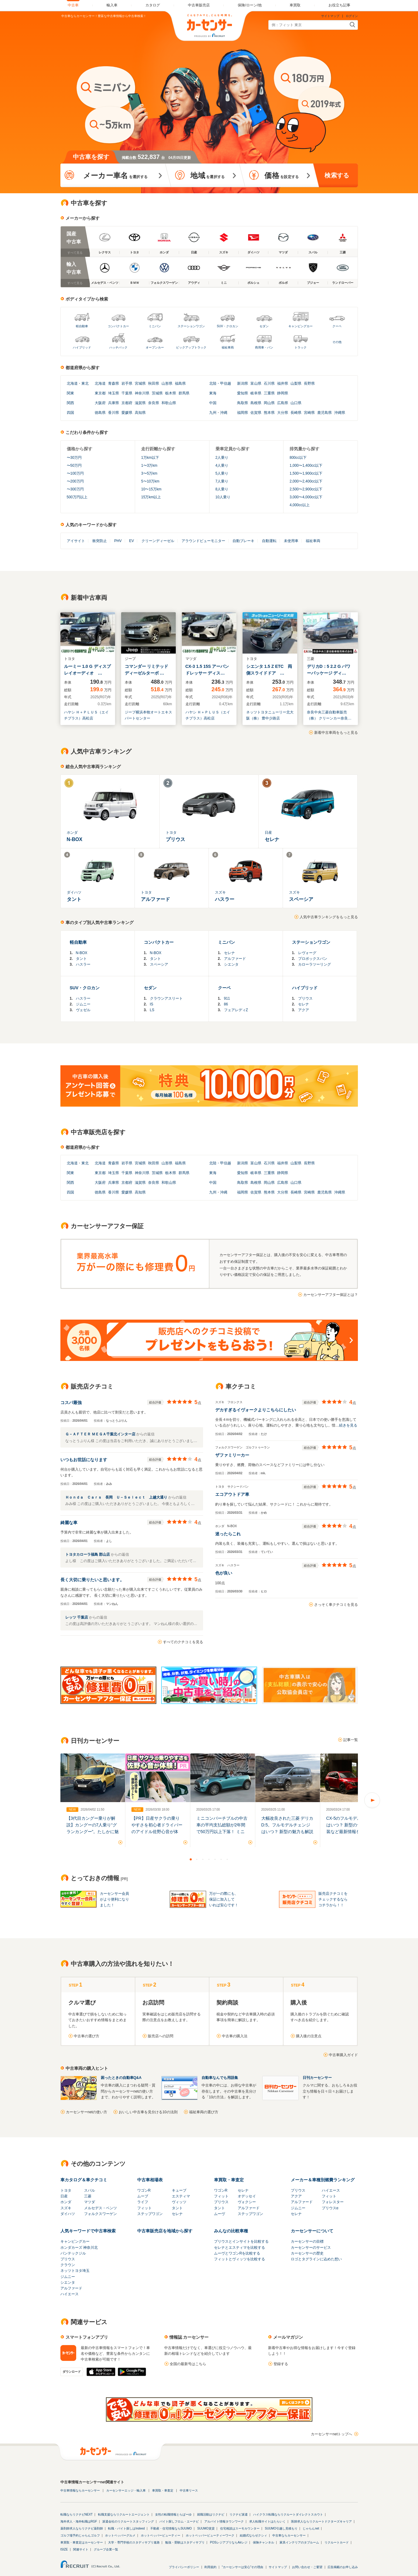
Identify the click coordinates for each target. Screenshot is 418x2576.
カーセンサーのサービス (311, 2247)
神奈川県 (142, 393)
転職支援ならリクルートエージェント (124, 2514)
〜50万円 (74, 465)
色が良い (223, 1573)
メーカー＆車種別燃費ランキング (323, 2179)
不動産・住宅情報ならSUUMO (171, 2528)
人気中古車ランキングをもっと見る (329, 917)
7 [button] (227, 1859)
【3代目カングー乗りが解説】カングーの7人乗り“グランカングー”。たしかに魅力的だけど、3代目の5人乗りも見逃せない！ (92, 1832)
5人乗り (222, 473)
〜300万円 (75, 489)
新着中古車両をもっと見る (336, 732)
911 (227, 998)
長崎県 (296, 412)
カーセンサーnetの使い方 (86, 2112)
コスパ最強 (71, 1402)
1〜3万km (149, 465)
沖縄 (223, 412)
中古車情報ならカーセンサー (80, 2490)
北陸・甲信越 (220, 383)
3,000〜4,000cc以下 (306, 497)
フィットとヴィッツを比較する (239, 2259)
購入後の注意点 (308, 2036)
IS (151, 1004)
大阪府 (100, 403)
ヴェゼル (83, 1010)
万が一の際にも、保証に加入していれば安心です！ (223, 1899)
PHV (118, 541)
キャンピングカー (300, 326)
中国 (212, 403)
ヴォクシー (247, 2202)
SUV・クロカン (227, 326)
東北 (85, 383)
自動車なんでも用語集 (220, 2078)
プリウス (305, 998)
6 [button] (221, 1859)
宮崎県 (309, 412)
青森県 (113, 383)
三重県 (269, 393)
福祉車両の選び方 (203, 2112)
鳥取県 (242, 403)
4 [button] (209, 1859)
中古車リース (189, 2490)
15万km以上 (151, 497)
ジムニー (83, 1004)
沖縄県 (339, 412)
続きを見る (348, 1425)
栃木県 (170, 393)
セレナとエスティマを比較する (239, 2247)
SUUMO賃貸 (206, 2528)
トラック (300, 347)
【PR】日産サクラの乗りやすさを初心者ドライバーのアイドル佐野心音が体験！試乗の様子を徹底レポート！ (156, 1832)
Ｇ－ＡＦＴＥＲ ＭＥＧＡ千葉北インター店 (101, 1434)
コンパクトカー (118, 326)
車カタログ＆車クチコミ (83, 2179)
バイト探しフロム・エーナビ (179, 2521)
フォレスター (333, 2202)
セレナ (229, 953)
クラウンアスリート (166, 998)
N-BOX (81, 953)
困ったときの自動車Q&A (121, 2078)
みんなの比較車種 (231, 2230)
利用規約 (210, 2567)
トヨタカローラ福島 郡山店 (88, 1554)
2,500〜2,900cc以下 (306, 489)
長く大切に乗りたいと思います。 (92, 1579)
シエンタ (231, 964)
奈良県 (153, 403)
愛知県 (242, 393)
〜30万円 (74, 457)
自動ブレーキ (243, 541)
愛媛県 (126, 412)
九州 (212, 412)
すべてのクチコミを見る (183, 1642)
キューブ (179, 2190)
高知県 (140, 412)
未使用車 (291, 541)
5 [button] (215, 1859)
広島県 (282, 403)
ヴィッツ (179, 2202)
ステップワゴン (150, 2214)
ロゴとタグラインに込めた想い (316, 2259)
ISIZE (64, 2549)
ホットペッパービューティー (160, 2535)
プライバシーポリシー (184, 2567)
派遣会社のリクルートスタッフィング (128, 2521)
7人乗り (222, 481)
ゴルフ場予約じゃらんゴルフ (80, 2535)
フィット (144, 2208)
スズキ (65, 2208)
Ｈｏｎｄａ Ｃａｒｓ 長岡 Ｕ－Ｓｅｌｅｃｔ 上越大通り (116, 1497)
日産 (64, 2196)
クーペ (337, 326)
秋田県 (153, 383)
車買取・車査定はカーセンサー (81, 2542)
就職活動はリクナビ (210, 2514)
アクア (303, 1010)
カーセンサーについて (312, 2230)
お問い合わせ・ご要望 (307, 2567)
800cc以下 (298, 457)
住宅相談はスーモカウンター (240, 2528)
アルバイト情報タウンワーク (224, 2521)
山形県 (166, 383)
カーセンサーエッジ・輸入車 (126, 2490)
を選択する (115, 175)
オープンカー (155, 347)
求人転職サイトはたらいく (267, 2521)
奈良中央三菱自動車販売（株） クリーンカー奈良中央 (329, 715)
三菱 (87, 2196)
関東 (70, 393)
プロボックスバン (312, 959)
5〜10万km (150, 481)
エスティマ (181, 2196)
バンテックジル (73, 2253)
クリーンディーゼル (157, 541)
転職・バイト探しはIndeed (126, 2528)
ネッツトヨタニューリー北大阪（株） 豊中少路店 (270, 715)
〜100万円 (75, 473)
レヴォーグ (307, 953)
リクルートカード (337, 2542)
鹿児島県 (324, 412)
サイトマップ (330, 16)
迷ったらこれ (228, 1533)
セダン (264, 326)
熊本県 (269, 412)
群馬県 (183, 393)
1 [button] (191, 1859)
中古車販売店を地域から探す (164, 2230)
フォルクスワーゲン (100, 2214)
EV (131, 541)
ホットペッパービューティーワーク (210, 2535)
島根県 (255, 403)
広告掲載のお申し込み (343, 2567)
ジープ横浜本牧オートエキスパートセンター (148, 715)
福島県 (180, 383)
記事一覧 (350, 1740)
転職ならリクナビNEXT (76, 2514)
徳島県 (100, 412)
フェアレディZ (236, 1010)
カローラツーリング (314, 964)
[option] (92, 1800)
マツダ (89, 2202)
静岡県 (282, 393)
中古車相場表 (150, 2179)
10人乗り (223, 497)
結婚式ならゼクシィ (253, 2535)
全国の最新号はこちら (188, 2364)
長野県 (309, 383)
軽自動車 (82, 326)
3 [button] (203, 1859)
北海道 (72, 383)
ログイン (352, 16)
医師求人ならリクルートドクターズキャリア (321, 2521)
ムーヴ (219, 2214)
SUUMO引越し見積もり (281, 2528)
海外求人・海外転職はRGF (78, 2521)
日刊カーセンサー (317, 2078)
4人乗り (222, 465)
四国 (70, 412)
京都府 (126, 403)
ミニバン (155, 326)
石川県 (269, 383)
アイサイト (76, 541)
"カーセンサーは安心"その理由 (242, 2567)
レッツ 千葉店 (77, 1617)
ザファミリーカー (232, 1455)
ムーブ (142, 2196)
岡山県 (269, 403)
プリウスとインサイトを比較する (241, 2241)
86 (226, 1004)
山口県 (296, 403)
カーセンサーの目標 (307, 2241)
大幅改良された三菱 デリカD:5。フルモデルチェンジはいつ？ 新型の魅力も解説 (287, 1825)
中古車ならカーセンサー (289, 2535)
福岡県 (242, 412)
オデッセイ (247, 2196)
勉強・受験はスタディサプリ (185, 2542)
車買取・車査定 (229, 2179)
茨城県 (157, 393)
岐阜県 (255, 393)
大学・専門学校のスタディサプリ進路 (134, 2542)
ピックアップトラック (191, 347)
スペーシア (159, 964)
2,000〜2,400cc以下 (306, 481)
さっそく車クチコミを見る (336, 1604)
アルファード (235, 959)
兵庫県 (113, 403)
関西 (70, 403)
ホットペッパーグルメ (120, 2535)
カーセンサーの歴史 (307, 2253)
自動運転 (269, 541)
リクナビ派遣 (238, 2514)
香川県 (113, 412)
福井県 (282, 383)
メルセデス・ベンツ (100, 2208)
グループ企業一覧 (106, 2549)
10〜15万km (151, 489)
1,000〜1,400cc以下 (306, 465)
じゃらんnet (311, 2528)
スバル (89, 2190)
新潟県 (242, 383)
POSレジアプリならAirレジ (228, 2542)
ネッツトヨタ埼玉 (75, 2271)
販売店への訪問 (160, 2036)
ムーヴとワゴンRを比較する (237, 2253)
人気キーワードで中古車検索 (88, 2230)
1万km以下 (150, 457)
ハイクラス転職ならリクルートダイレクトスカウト (288, 2514)
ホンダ (65, 2202)
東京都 (100, 393)
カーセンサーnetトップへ (331, 2434)
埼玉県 (113, 393)
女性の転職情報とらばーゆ (173, 2514)
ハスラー (83, 964)
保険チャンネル (263, 2542)
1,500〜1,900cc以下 (306, 473)
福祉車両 (228, 347)
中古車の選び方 (86, 2036)
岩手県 (126, 383)
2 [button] (197, 1859)
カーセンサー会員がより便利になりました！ (114, 1899)
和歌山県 (168, 403)
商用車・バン (264, 347)
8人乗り (222, 489)
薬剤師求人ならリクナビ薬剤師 (81, 2528)
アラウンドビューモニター (203, 541)
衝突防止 (99, 541)
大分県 (282, 412)
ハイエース (331, 2190)
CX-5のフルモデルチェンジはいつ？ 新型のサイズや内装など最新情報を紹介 (352, 1825)
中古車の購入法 (234, 2036)
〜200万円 (75, 481)
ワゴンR (144, 2190)
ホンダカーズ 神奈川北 (79, 2247)
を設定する (281, 175)
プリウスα (330, 2208)
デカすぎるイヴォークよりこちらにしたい (255, 1409)
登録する (281, 2364)
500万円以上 (77, 497)
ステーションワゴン (191, 326)
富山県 (255, 383)
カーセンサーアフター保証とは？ (330, 1295)
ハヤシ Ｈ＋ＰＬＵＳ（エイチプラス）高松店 (86, 715)
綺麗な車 (68, 1522)
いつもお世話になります (83, 1459)
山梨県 (296, 383)
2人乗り (222, 457)
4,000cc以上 (300, 505)
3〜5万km (149, 473)
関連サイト (80, 2549)
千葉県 (126, 393)
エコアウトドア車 (232, 1494)
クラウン (67, 2265)
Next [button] (372, 1800)
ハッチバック (118, 347)
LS (152, 1010)
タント (81, 959)
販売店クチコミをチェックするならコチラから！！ (333, 1899)
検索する (337, 175)
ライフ (142, 2202)
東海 (212, 393)
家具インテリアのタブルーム (299, 2542)
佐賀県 (255, 412)
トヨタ (65, 2190)
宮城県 (140, 383)
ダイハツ (67, 2214)
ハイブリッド (82, 347)
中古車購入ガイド (343, 2055)
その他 (337, 342)
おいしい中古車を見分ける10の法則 (148, 2112)
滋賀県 (140, 403)
